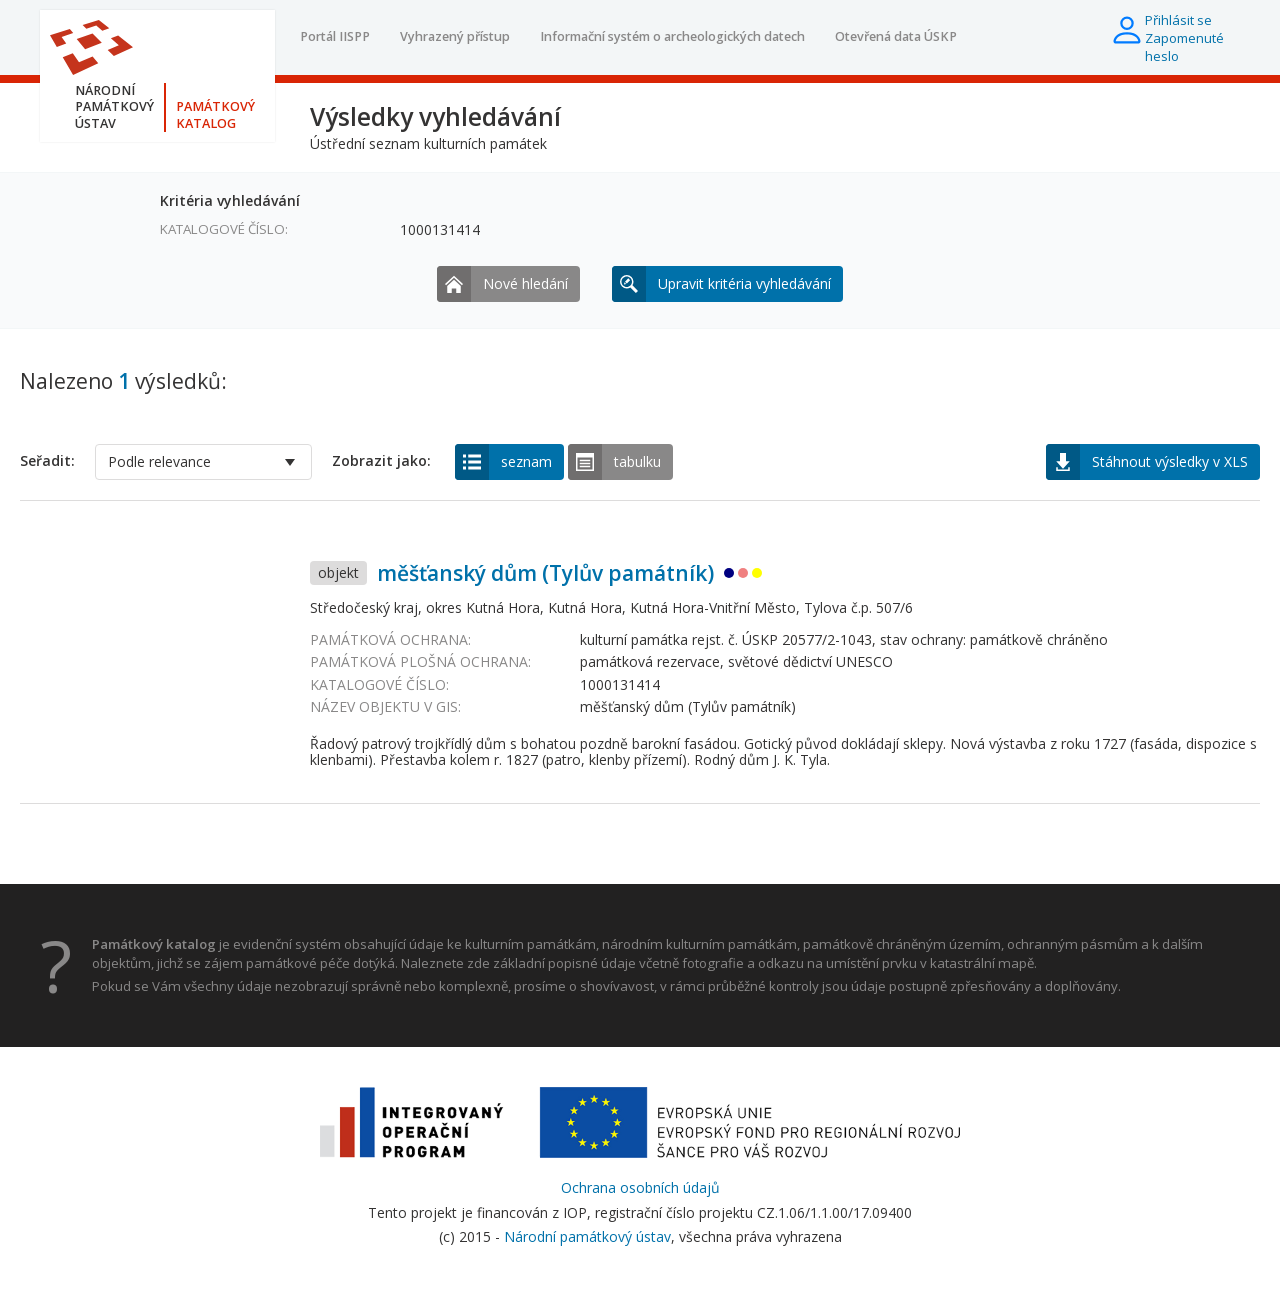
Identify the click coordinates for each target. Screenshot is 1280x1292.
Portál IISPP (335, 36)
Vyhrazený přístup (455, 36)
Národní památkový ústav (587, 1236)
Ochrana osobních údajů (640, 1187)
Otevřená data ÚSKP (896, 36)
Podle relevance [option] (159, 461)
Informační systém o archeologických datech (672, 36)
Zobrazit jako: (381, 461)
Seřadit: (47, 461)
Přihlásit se (1178, 20)
